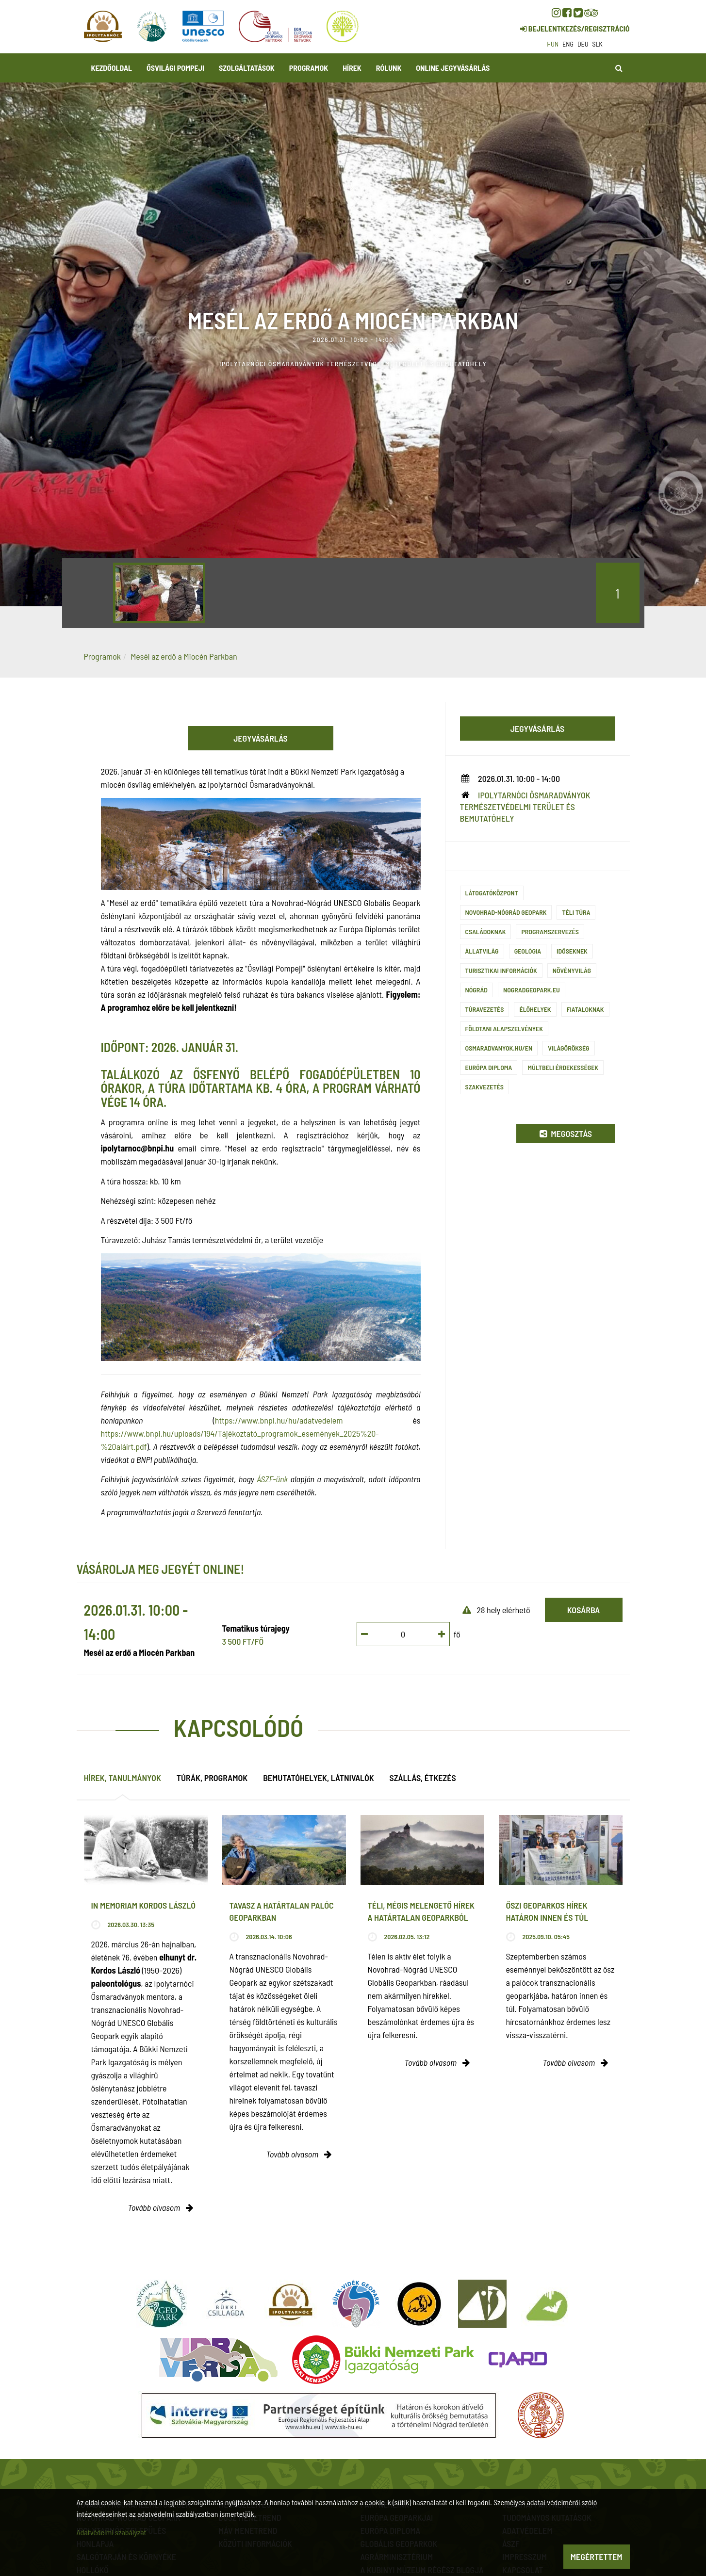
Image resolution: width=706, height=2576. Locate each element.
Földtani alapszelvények (504, 1028)
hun (552, 44)
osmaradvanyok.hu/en (499, 1048)
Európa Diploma (488, 1067)
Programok (308, 67)
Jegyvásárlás (260, 738)
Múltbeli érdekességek (562, 1067)
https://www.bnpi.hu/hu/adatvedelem (279, 1420)
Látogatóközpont (491, 893)
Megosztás (566, 1133)
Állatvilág (482, 951)
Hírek (352, 67)
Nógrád (476, 990)
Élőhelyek (535, 1009)
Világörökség (568, 1048)
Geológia (527, 951)
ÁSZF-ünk (272, 1479)
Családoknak (485, 931)
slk (597, 44)
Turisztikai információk (501, 970)
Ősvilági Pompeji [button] (175, 67)
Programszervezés (550, 931)
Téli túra (576, 912)
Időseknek (572, 951)
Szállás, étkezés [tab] (423, 1777)
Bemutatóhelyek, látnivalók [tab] (318, 1777)
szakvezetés (484, 1087)
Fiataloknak (585, 1009)
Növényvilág (572, 970)
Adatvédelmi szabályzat (112, 2532)
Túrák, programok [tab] (212, 1777)
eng (568, 44)
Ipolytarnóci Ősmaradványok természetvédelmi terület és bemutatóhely (525, 807)
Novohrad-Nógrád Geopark (506, 912)
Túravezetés (484, 1009)
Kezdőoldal (111, 67)
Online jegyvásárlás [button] (453, 67)
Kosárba (583, 1609)
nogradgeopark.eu (531, 990)
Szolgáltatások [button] (247, 67)
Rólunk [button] (389, 67)
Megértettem (597, 2556)
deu (583, 44)
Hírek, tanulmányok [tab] (122, 1777)
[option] (159, 593)
